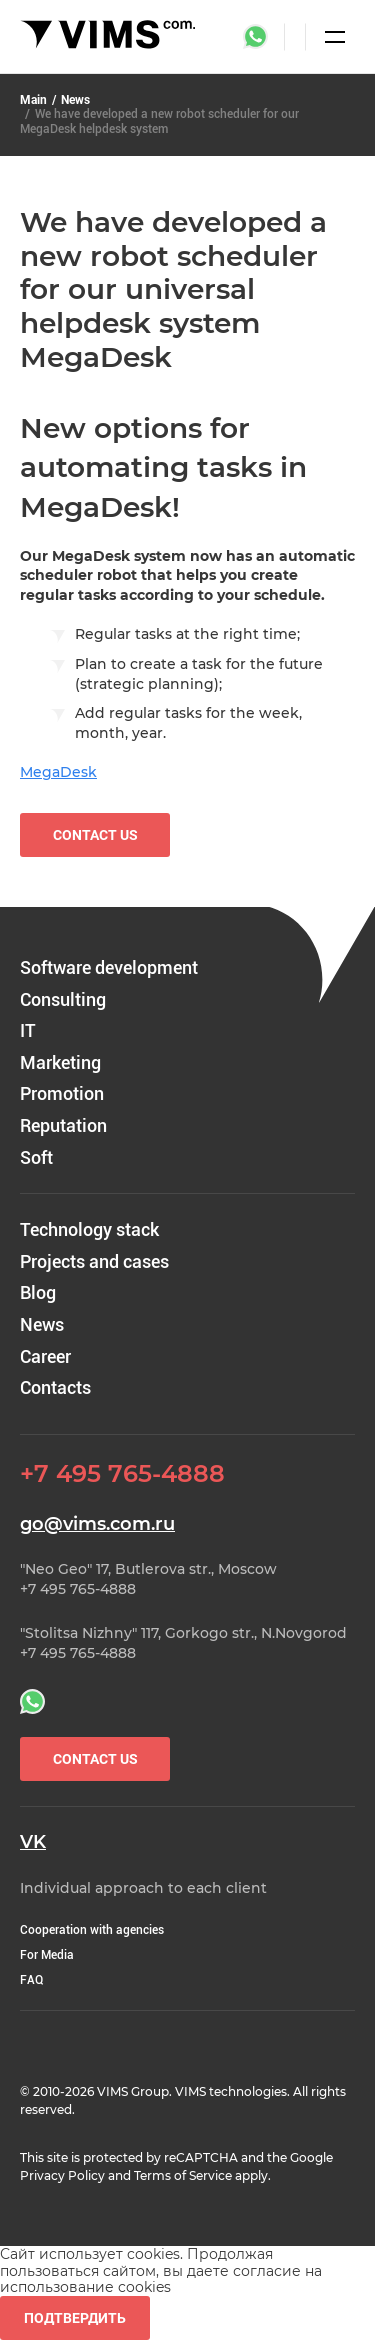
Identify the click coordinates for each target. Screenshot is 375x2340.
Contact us (95, 835)
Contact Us (95, 1759)
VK (33, 1842)
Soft (36, 1157)
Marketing (60, 1062)
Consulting (63, 999)
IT (28, 1030)
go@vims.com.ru (97, 1524)
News (75, 100)
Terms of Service (183, 2175)
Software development (109, 967)
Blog (38, 1292)
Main (33, 100)
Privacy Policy (62, 2175)
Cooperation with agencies (92, 1930)
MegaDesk (58, 772)
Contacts (55, 1387)
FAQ (31, 1980)
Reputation (63, 1125)
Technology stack (89, 1229)
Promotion (62, 1093)
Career (45, 1356)
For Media (47, 1955)
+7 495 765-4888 (122, 1474)
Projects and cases (94, 1261)
